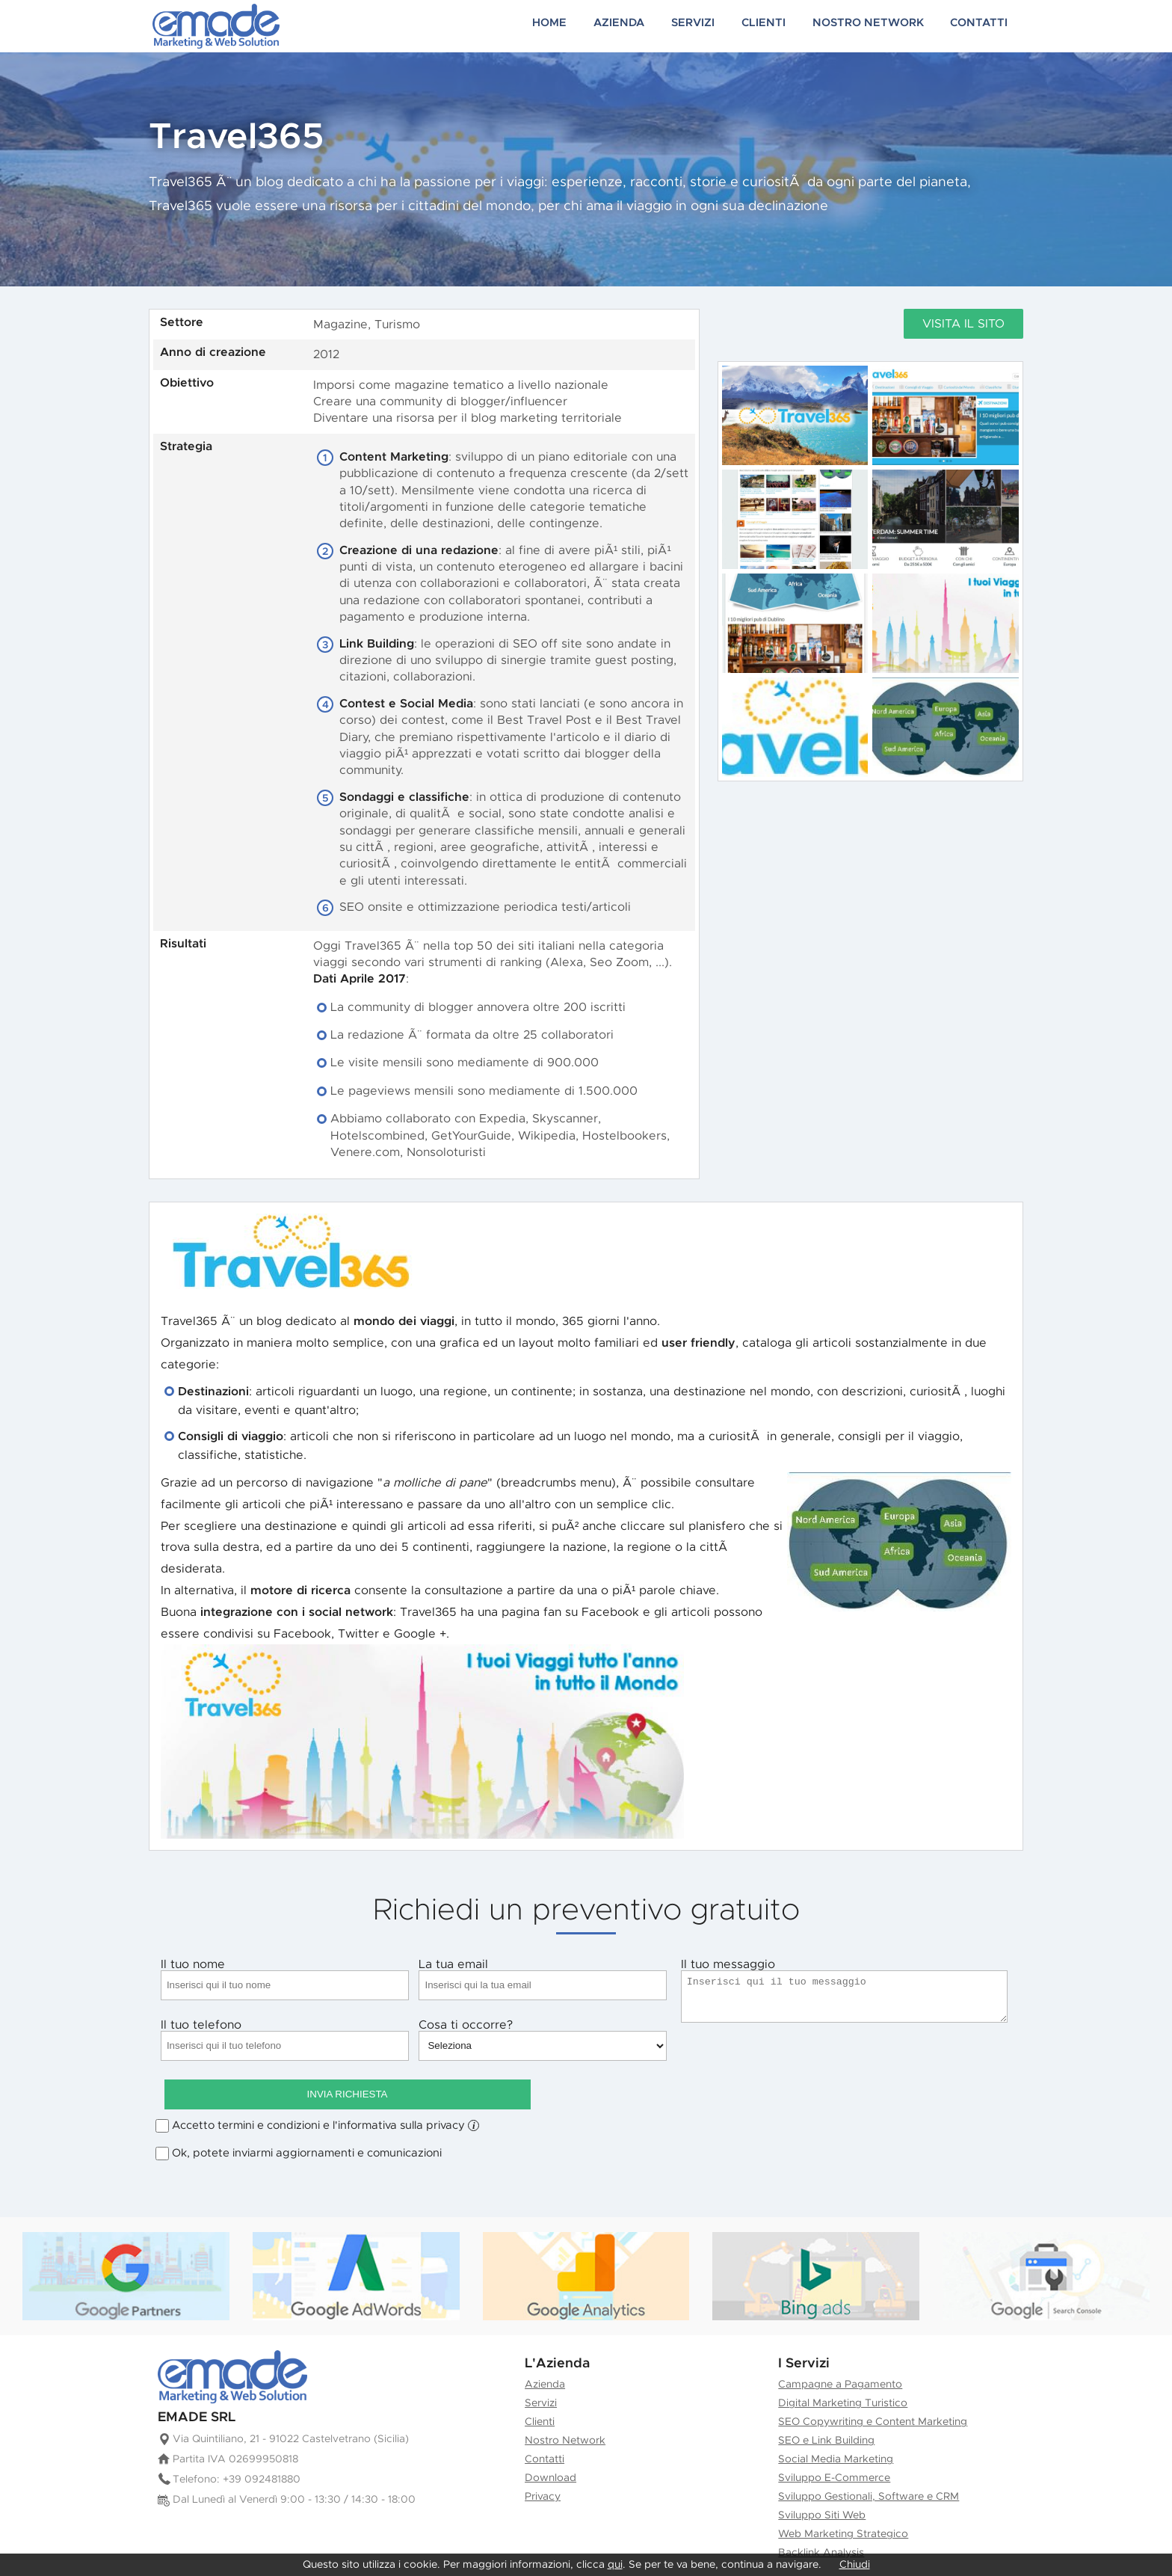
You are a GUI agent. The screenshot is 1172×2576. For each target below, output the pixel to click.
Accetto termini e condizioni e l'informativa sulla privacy (325, 2087)
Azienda (650, 26)
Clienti (785, 26)
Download (550, 2440)
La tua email (543, 1979)
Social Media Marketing (835, 2421)
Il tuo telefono (285, 2040)
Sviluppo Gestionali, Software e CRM (868, 2458)
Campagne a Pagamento (840, 2346)
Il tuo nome (285, 1979)
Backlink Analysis (821, 2514)
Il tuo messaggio (844, 1990)
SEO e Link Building (826, 2402)
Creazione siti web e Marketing (216, 26)
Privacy (543, 2458)
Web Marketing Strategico (843, 2496)
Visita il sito (963, 324)
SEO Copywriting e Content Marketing (872, 2384)
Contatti (985, 26)
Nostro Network (882, 26)
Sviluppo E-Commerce (834, 2440)
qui (615, 2565)
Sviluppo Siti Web (822, 2477)
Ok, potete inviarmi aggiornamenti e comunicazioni (307, 2114)
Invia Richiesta (844, 2045)
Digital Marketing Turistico (842, 2365)
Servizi (719, 26)
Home (585, 26)
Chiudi (854, 2565)
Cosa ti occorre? (543, 2040)
